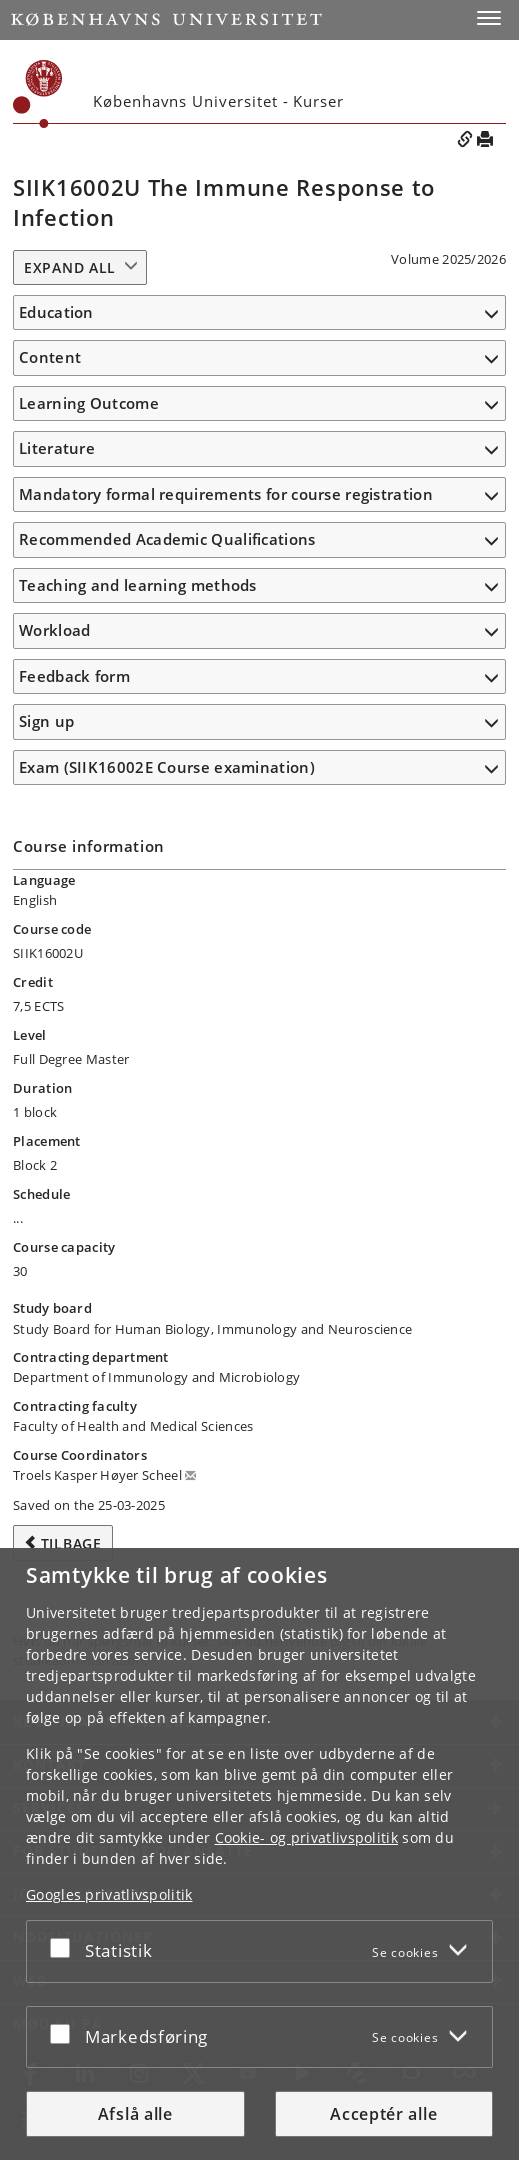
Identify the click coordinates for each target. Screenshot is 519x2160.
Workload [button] (54, 630)
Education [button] (56, 312)
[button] (489, 18)
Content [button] (50, 357)
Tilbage (71, 1543)
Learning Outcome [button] (89, 403)
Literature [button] (57, 448)
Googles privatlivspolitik (109, 1894)
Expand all (70, 267)
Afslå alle (135, 2114)
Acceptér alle (383, 2114)
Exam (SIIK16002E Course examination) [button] (167, 767)
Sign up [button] (46, 721)
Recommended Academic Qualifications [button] (167, 539)
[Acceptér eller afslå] (65, 1947)
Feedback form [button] (74, 676)
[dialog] (259, 1854)
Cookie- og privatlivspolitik (306, 1837)
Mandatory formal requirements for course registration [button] (226, 494)
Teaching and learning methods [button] (138, 585)
